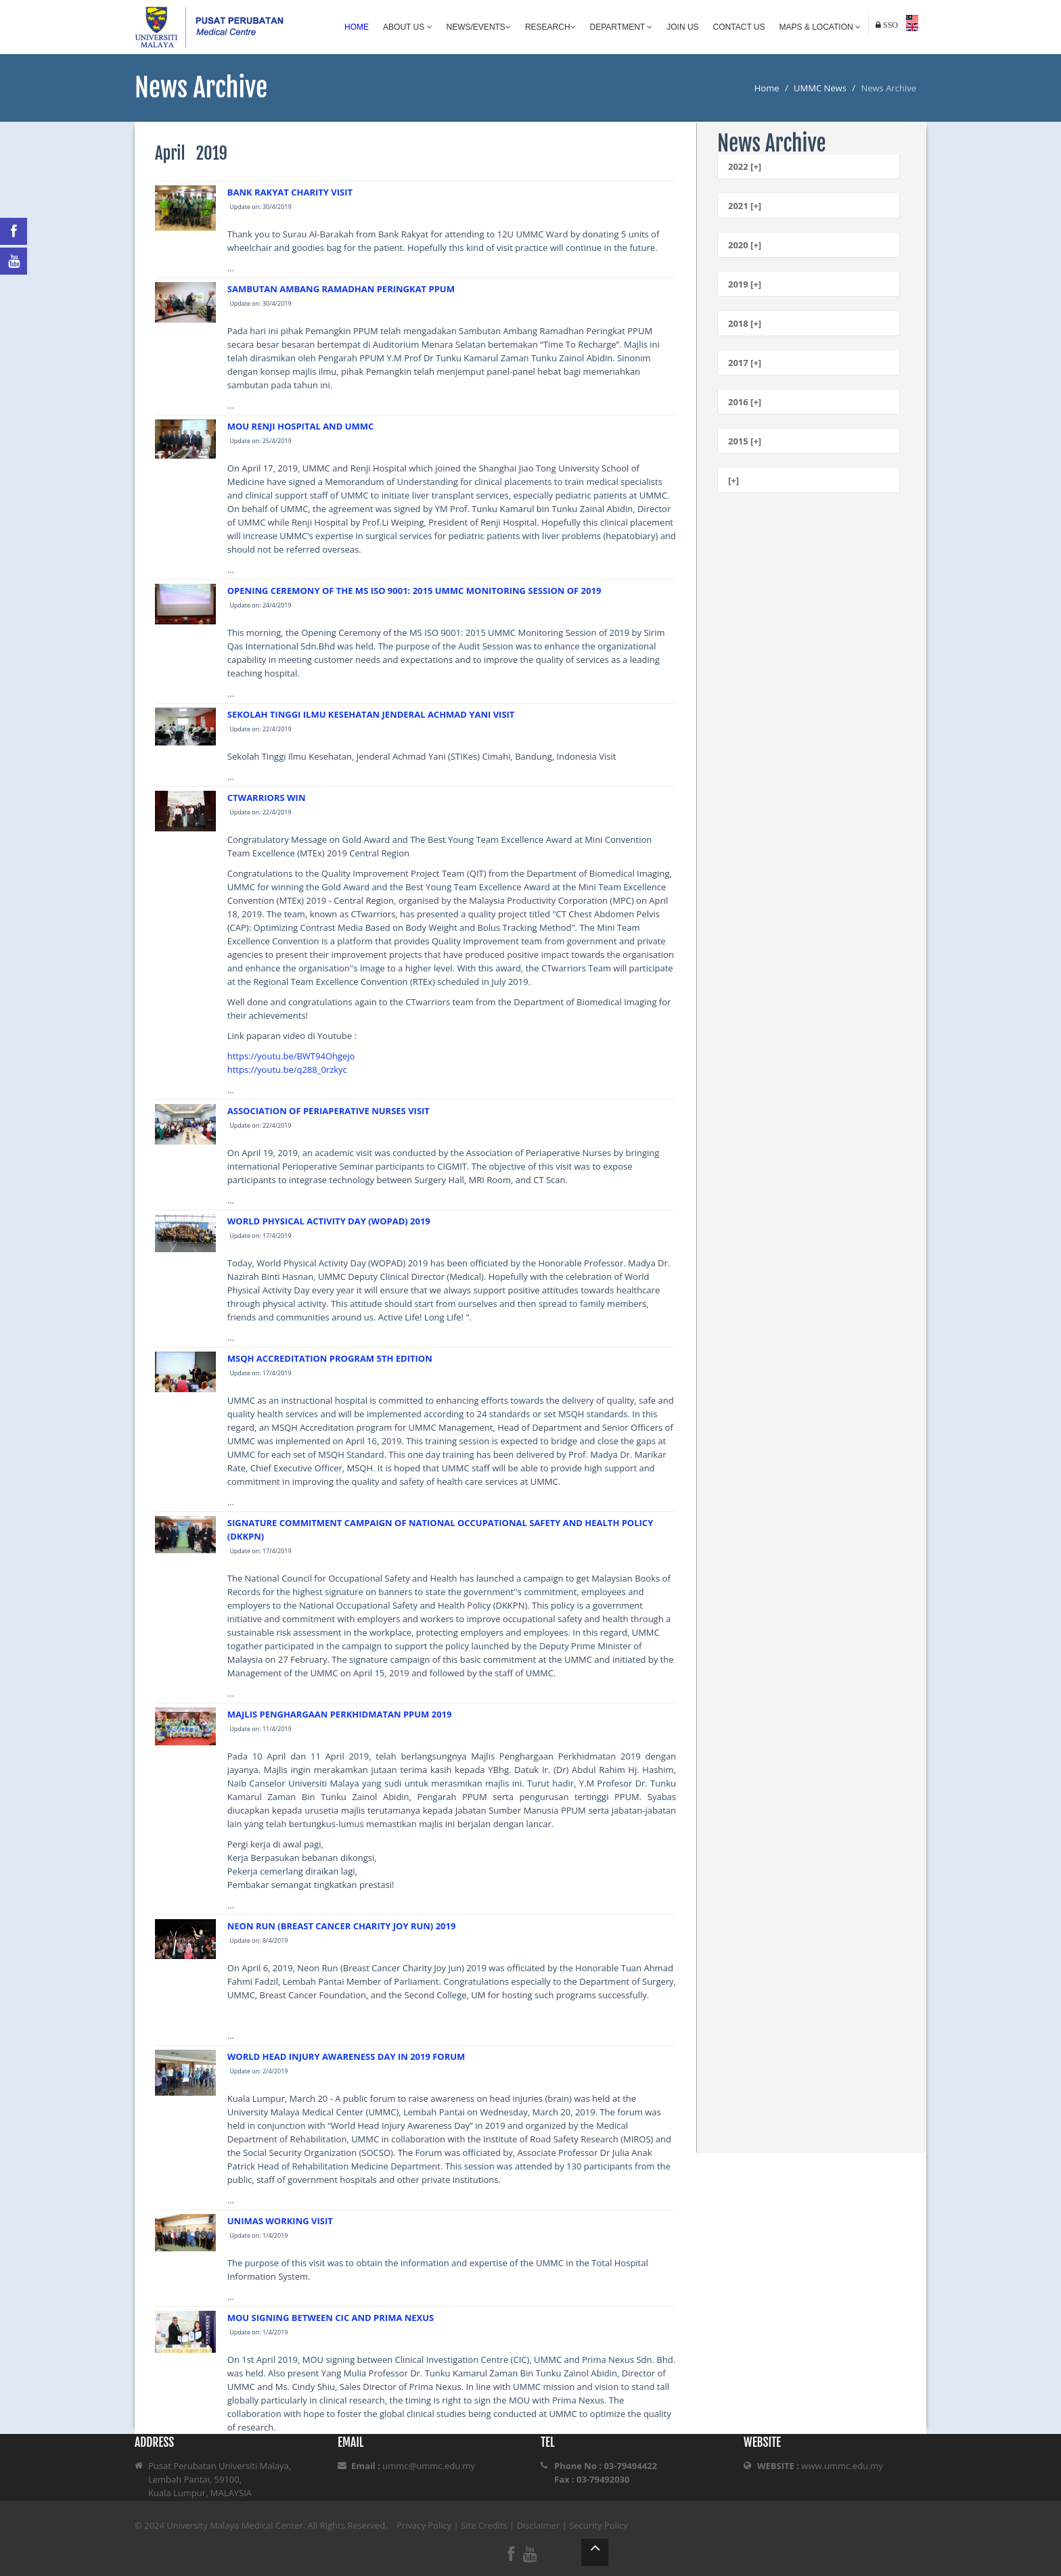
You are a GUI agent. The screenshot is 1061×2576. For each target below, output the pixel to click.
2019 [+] (744, 284)
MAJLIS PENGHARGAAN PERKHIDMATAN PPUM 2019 (339, 1714)
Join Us (682, 27)
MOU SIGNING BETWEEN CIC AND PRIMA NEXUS (330, 2318)
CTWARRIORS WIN (266, 797)
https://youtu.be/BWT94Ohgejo (291, 1056)
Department (621, 27)
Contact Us (739, 27)
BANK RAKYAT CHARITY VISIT (290, 192)
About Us (407, 27)
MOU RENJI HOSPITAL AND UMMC (300, 426)
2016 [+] (744, 402)
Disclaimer (538, 2525)
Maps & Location (820, 27)
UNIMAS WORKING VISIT (280, 2221)
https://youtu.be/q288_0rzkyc (287, 1069)
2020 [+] (744, 245)
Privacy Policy (424, 2525)
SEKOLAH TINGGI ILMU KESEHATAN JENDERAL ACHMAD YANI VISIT (371, 714)
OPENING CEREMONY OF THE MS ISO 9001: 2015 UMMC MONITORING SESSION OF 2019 (414, 590)
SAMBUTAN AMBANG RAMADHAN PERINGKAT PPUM (341, 289)
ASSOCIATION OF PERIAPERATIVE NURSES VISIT (328, 1111)
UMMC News (820, 88)
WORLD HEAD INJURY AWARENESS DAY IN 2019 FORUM (346, 2056)
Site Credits (484, 2525)
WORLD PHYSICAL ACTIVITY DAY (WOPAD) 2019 (328, 1221)
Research (550, 27)
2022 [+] (744, 166)
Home (356, 27)
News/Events (479, 27)
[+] (733, 480)
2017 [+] (744, 362)
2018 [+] (744, 323)
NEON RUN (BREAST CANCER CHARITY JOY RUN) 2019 (341, 1926)
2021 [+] (744, 206)
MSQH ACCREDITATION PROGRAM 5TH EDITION (329, 1358)
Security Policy (598, 2525)
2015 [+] (744, 441)
